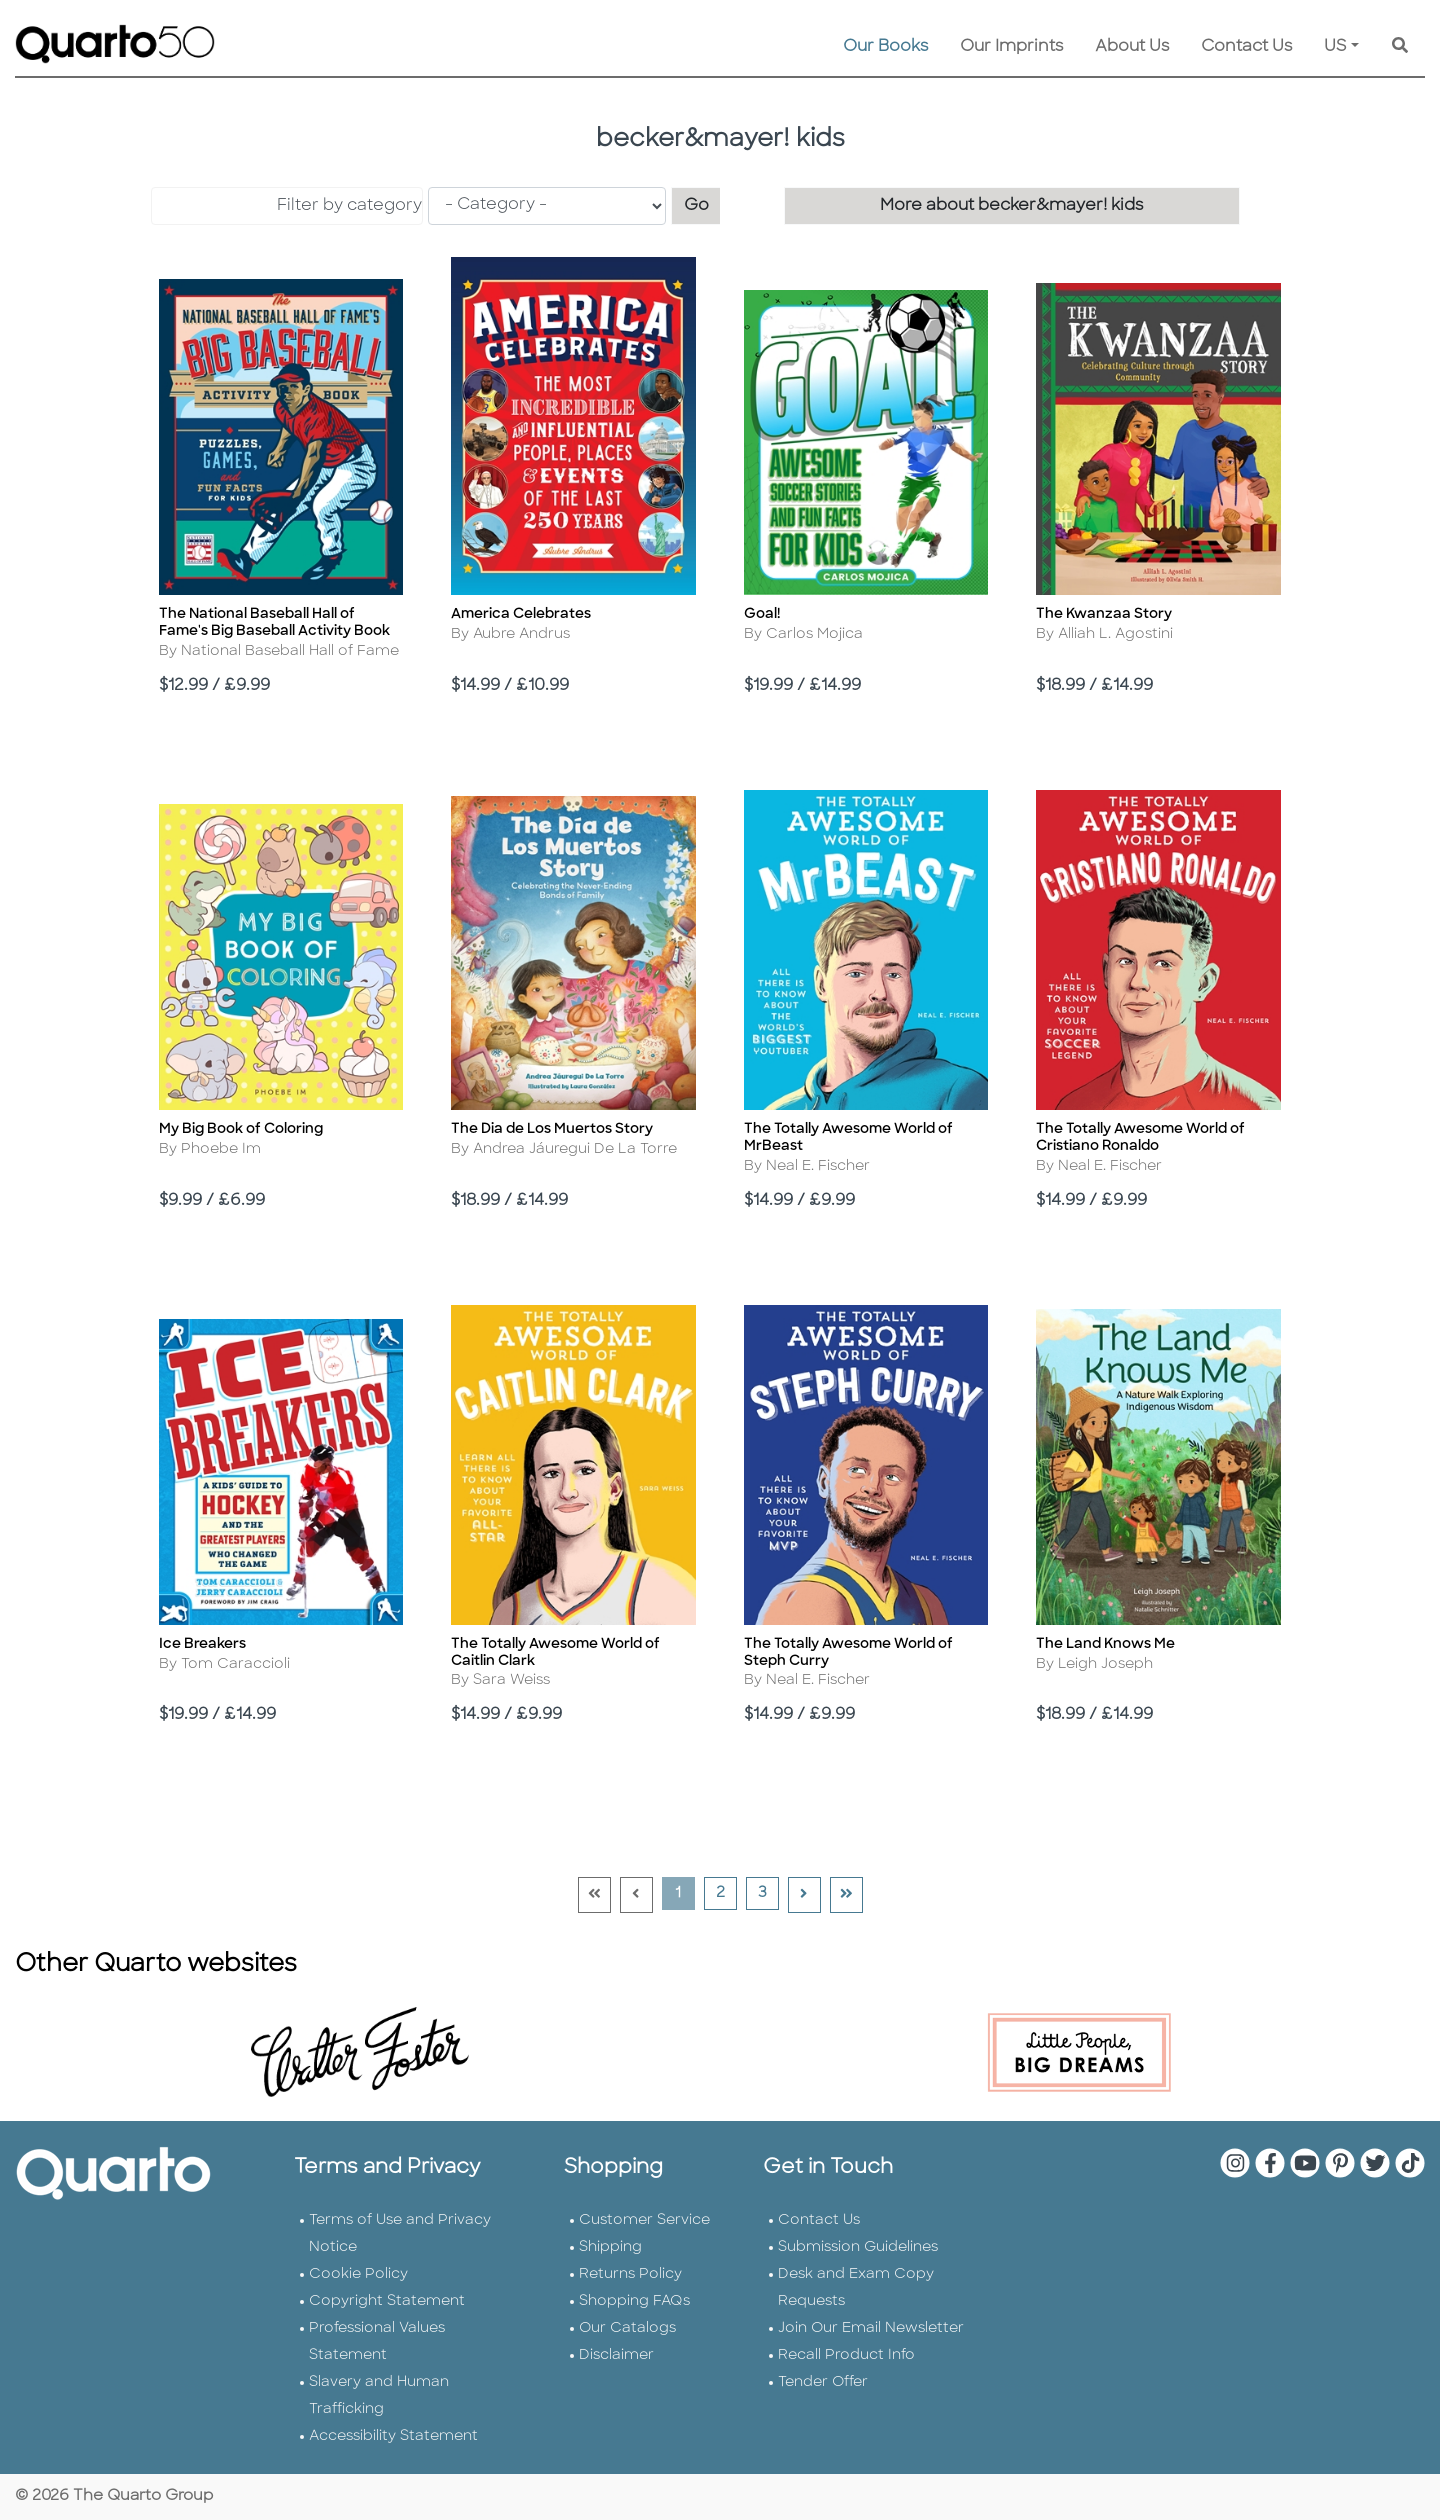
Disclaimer (616, 2355)
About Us (1132, 47)
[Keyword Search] (1400, 47)
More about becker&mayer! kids (1011, 206)
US (1335, 47)
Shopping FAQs (634, 2301)
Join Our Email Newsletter (871, 2328)
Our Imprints (1011, 47)
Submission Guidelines (858, 2247)
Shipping (610, 2247)
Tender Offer (823, 2382)
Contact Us (1246, 47)
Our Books (885, 47)
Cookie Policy (358, 2274)
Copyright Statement (387, 2301)
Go (703, 203)
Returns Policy (630, 2274)
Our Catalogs (627, 2328)
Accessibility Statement (393, 2436)
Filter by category (349, 206)
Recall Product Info (846, 2355)
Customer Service (644, 2220)
